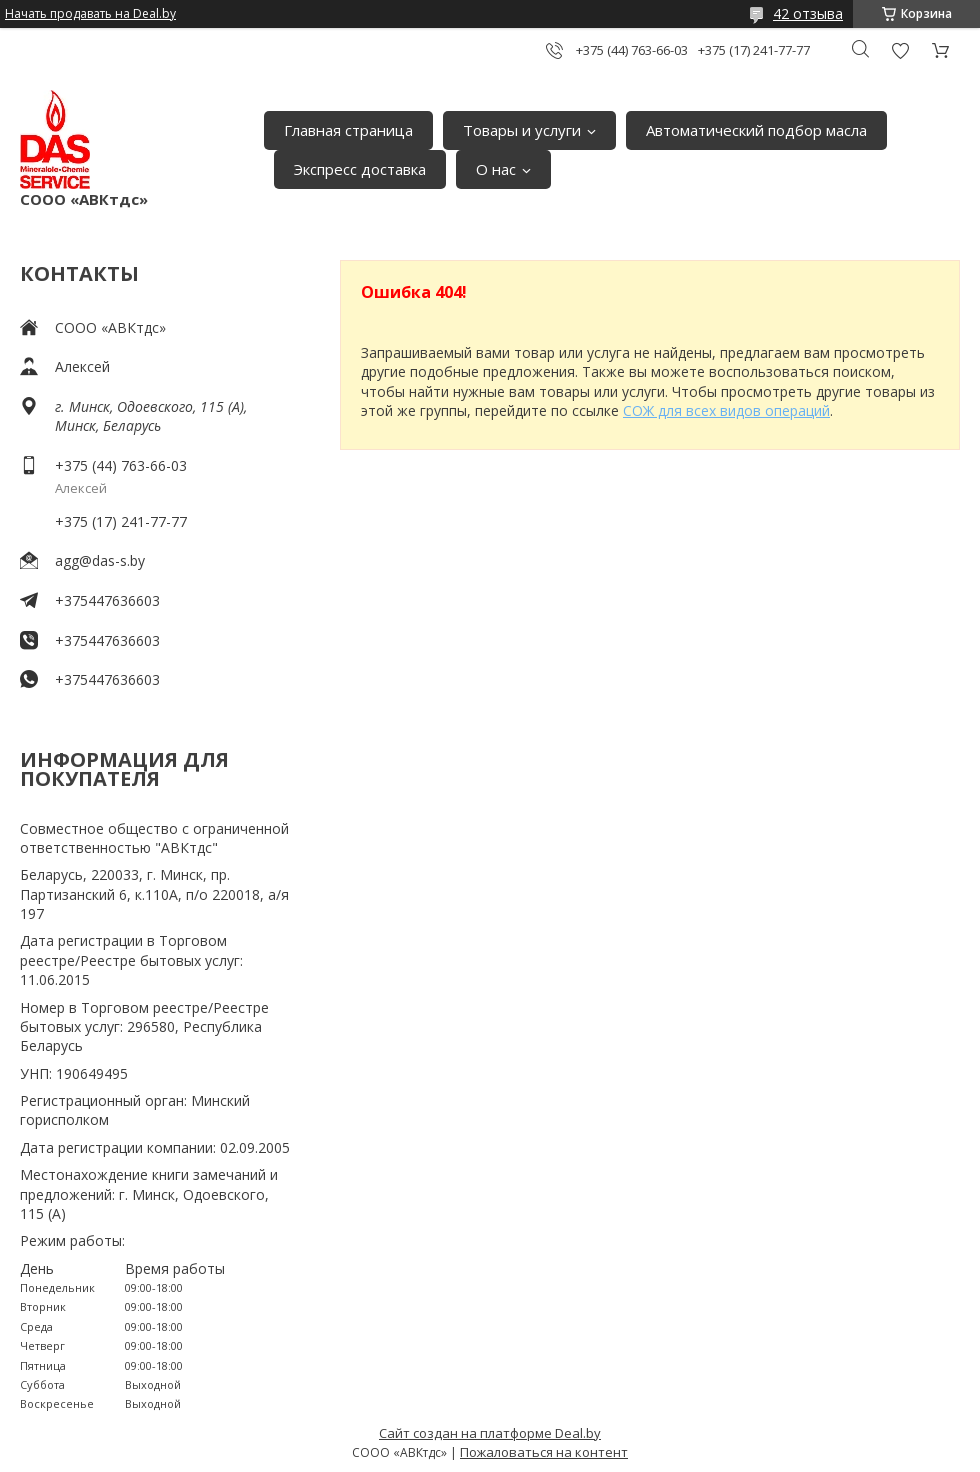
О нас (496, 169)
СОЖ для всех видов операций (726, 410)
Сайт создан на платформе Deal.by (490, 1433)
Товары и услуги (522, 130)
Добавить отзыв (900, 50)
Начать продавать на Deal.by (90, 14)
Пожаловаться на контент (544, 1452)
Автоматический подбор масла (756, 130)
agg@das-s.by (100, 560)
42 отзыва (808, 13)
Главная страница (348, 130)
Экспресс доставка (360, 169)
